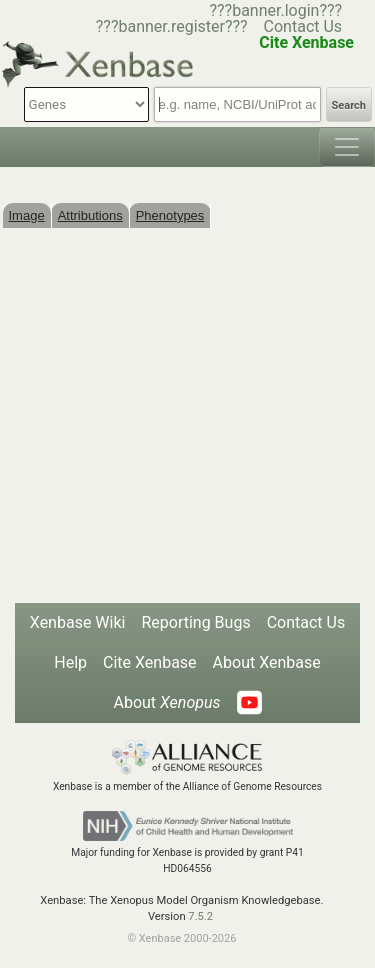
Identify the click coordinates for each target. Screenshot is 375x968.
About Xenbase (267, 662)
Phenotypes (170, 215)
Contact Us (303, 26)
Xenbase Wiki (78, 622)
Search (349, 105)
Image (27, 215)
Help (70, 662)
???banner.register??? (172, 26)
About (166, 702)
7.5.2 (200, 916)
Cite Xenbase (150, 662)
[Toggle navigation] (347, 147)
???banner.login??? (275, 10)
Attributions (90, 215)
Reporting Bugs (195, 622)
